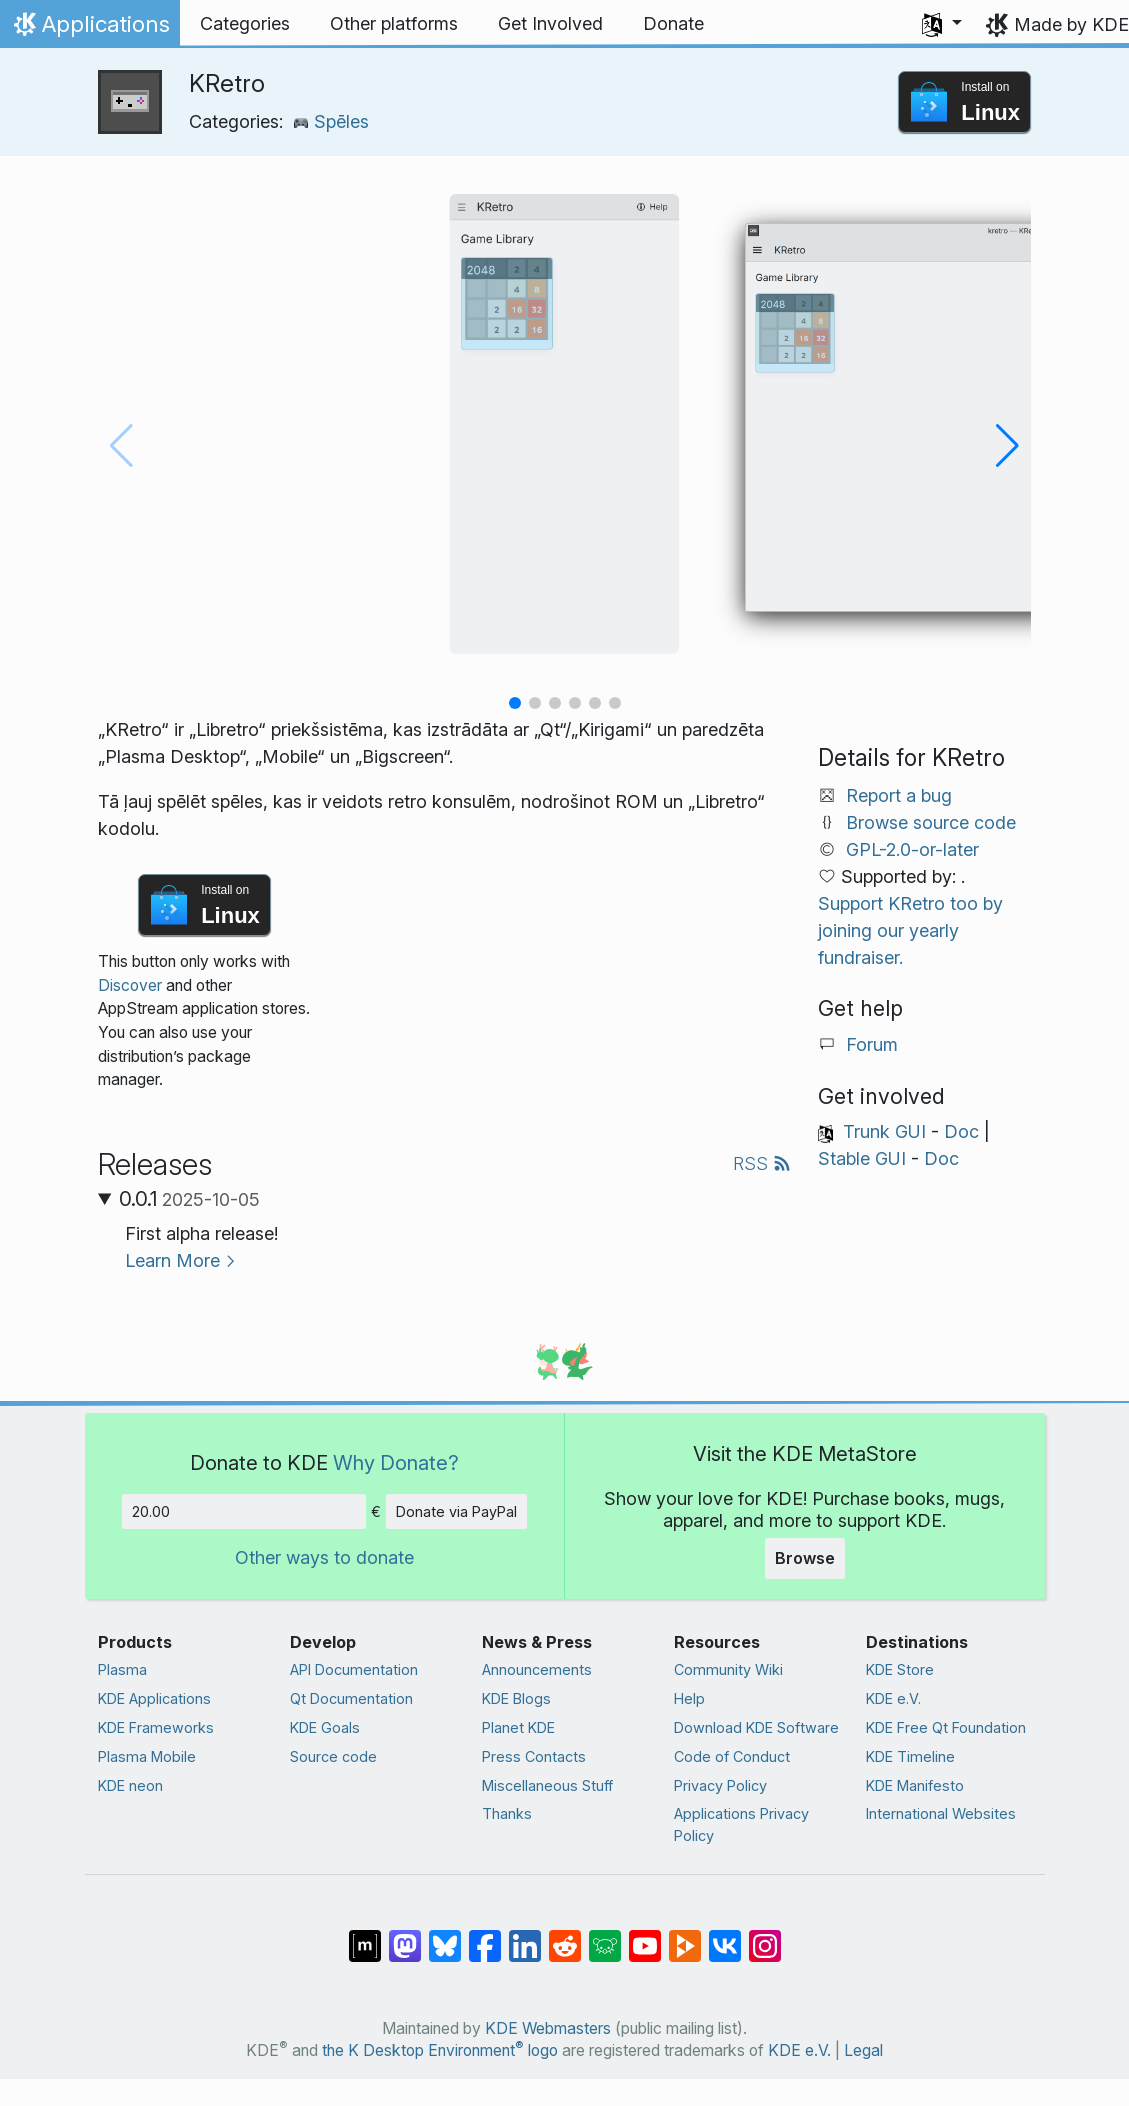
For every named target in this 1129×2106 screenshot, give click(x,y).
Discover (130, 985)
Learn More (172, 1260)
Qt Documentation (351, 1698)
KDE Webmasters (548, 2028)
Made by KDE (1071, 24)
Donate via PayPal (456, 1511)
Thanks (507, 1813)
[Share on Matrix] (365, 1936)
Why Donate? (396, 1462)
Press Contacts (534, 1756)
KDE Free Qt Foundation (946, 1727)
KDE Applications (154, 1698)
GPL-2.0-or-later (912, 849)
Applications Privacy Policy (741, 1824)
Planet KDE (518, 1727)
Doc (961, 1131)
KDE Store (900, 1669)
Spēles (331, 121)
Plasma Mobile (147, 1756)
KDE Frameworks (156, 1727)
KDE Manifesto (915, 1785)
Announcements (537, 1669)
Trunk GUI (884, 1131)
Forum (872, 1044)
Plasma (122, 1669)
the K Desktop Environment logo (440, 2050)
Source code (333, 1756)
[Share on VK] (725, 1936)
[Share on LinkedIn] (525, 1936)
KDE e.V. (893, 1698)
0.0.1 (189, 1199)
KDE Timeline (910, 1756)
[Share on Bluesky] (445, 1936)
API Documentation (354, 1669)
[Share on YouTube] (645, 1936)
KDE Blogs (516, 1698)
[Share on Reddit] (565, 1936)
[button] (942, 24)
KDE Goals (325, 1727)
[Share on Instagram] (765, 1936)
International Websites (941, 1813)
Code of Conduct (732, 1756)
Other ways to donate (324, 1557)
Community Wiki (728, 1669)
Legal (863, 2050)
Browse (805, 1558)
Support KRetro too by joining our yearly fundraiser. (910, 930)
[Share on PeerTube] (685, 1936)
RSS (762, 1163)
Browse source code (931, 822)
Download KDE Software (756, 1727)
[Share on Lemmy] (605, 1936)
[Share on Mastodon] (405, 1936)
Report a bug (899, 795)
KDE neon (130, 1785)
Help (689, 1698)
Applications (89, 29)
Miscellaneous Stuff (547, 1785)
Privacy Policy (720, 1785)
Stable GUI (862, 1158)
